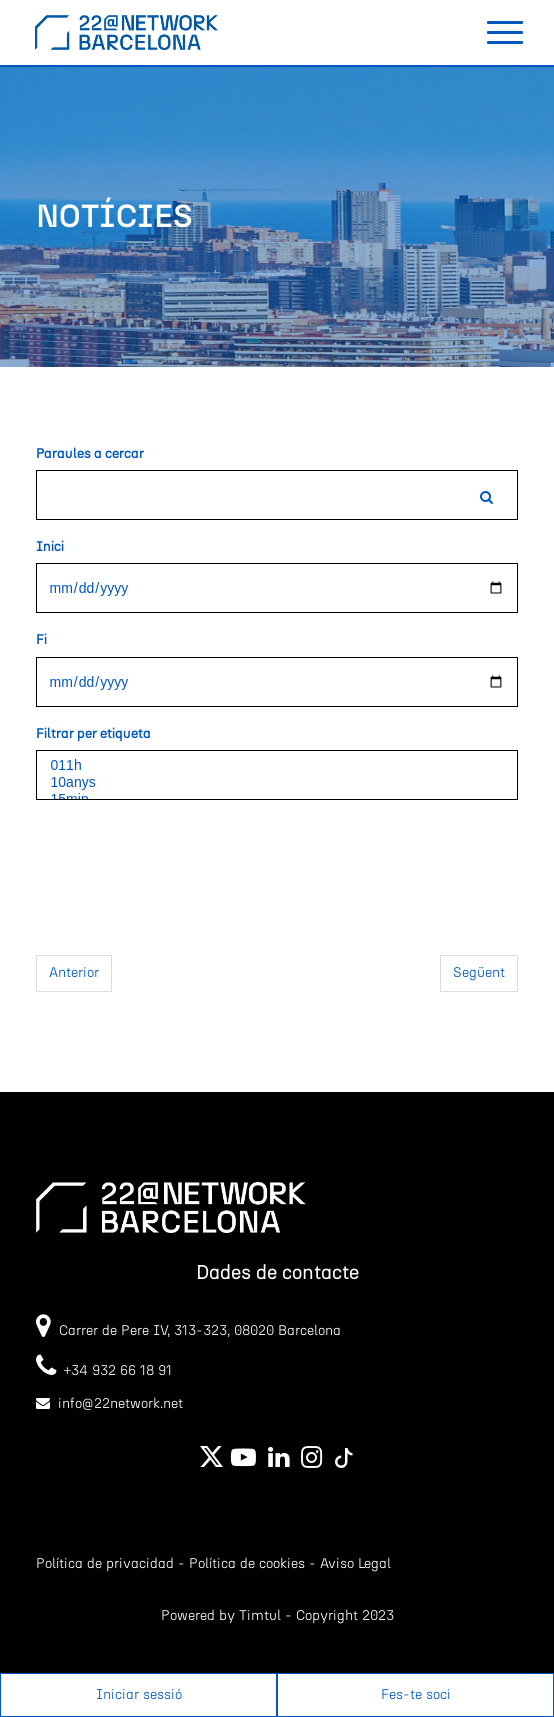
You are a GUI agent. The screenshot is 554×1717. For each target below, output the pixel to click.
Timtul (260, 1616)
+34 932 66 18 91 (104, 1371)
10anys (277, 782)
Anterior (74, 973)
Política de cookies (247, 1564)
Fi (41, 640)
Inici (50, 547)
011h (277, 765)
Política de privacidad (105, 1564)
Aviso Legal (355, 1564)
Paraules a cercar (90, 454)
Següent (479, 973)
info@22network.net (120, 1404)
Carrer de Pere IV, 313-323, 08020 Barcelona (200, 1331)
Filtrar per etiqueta (93, 734)
